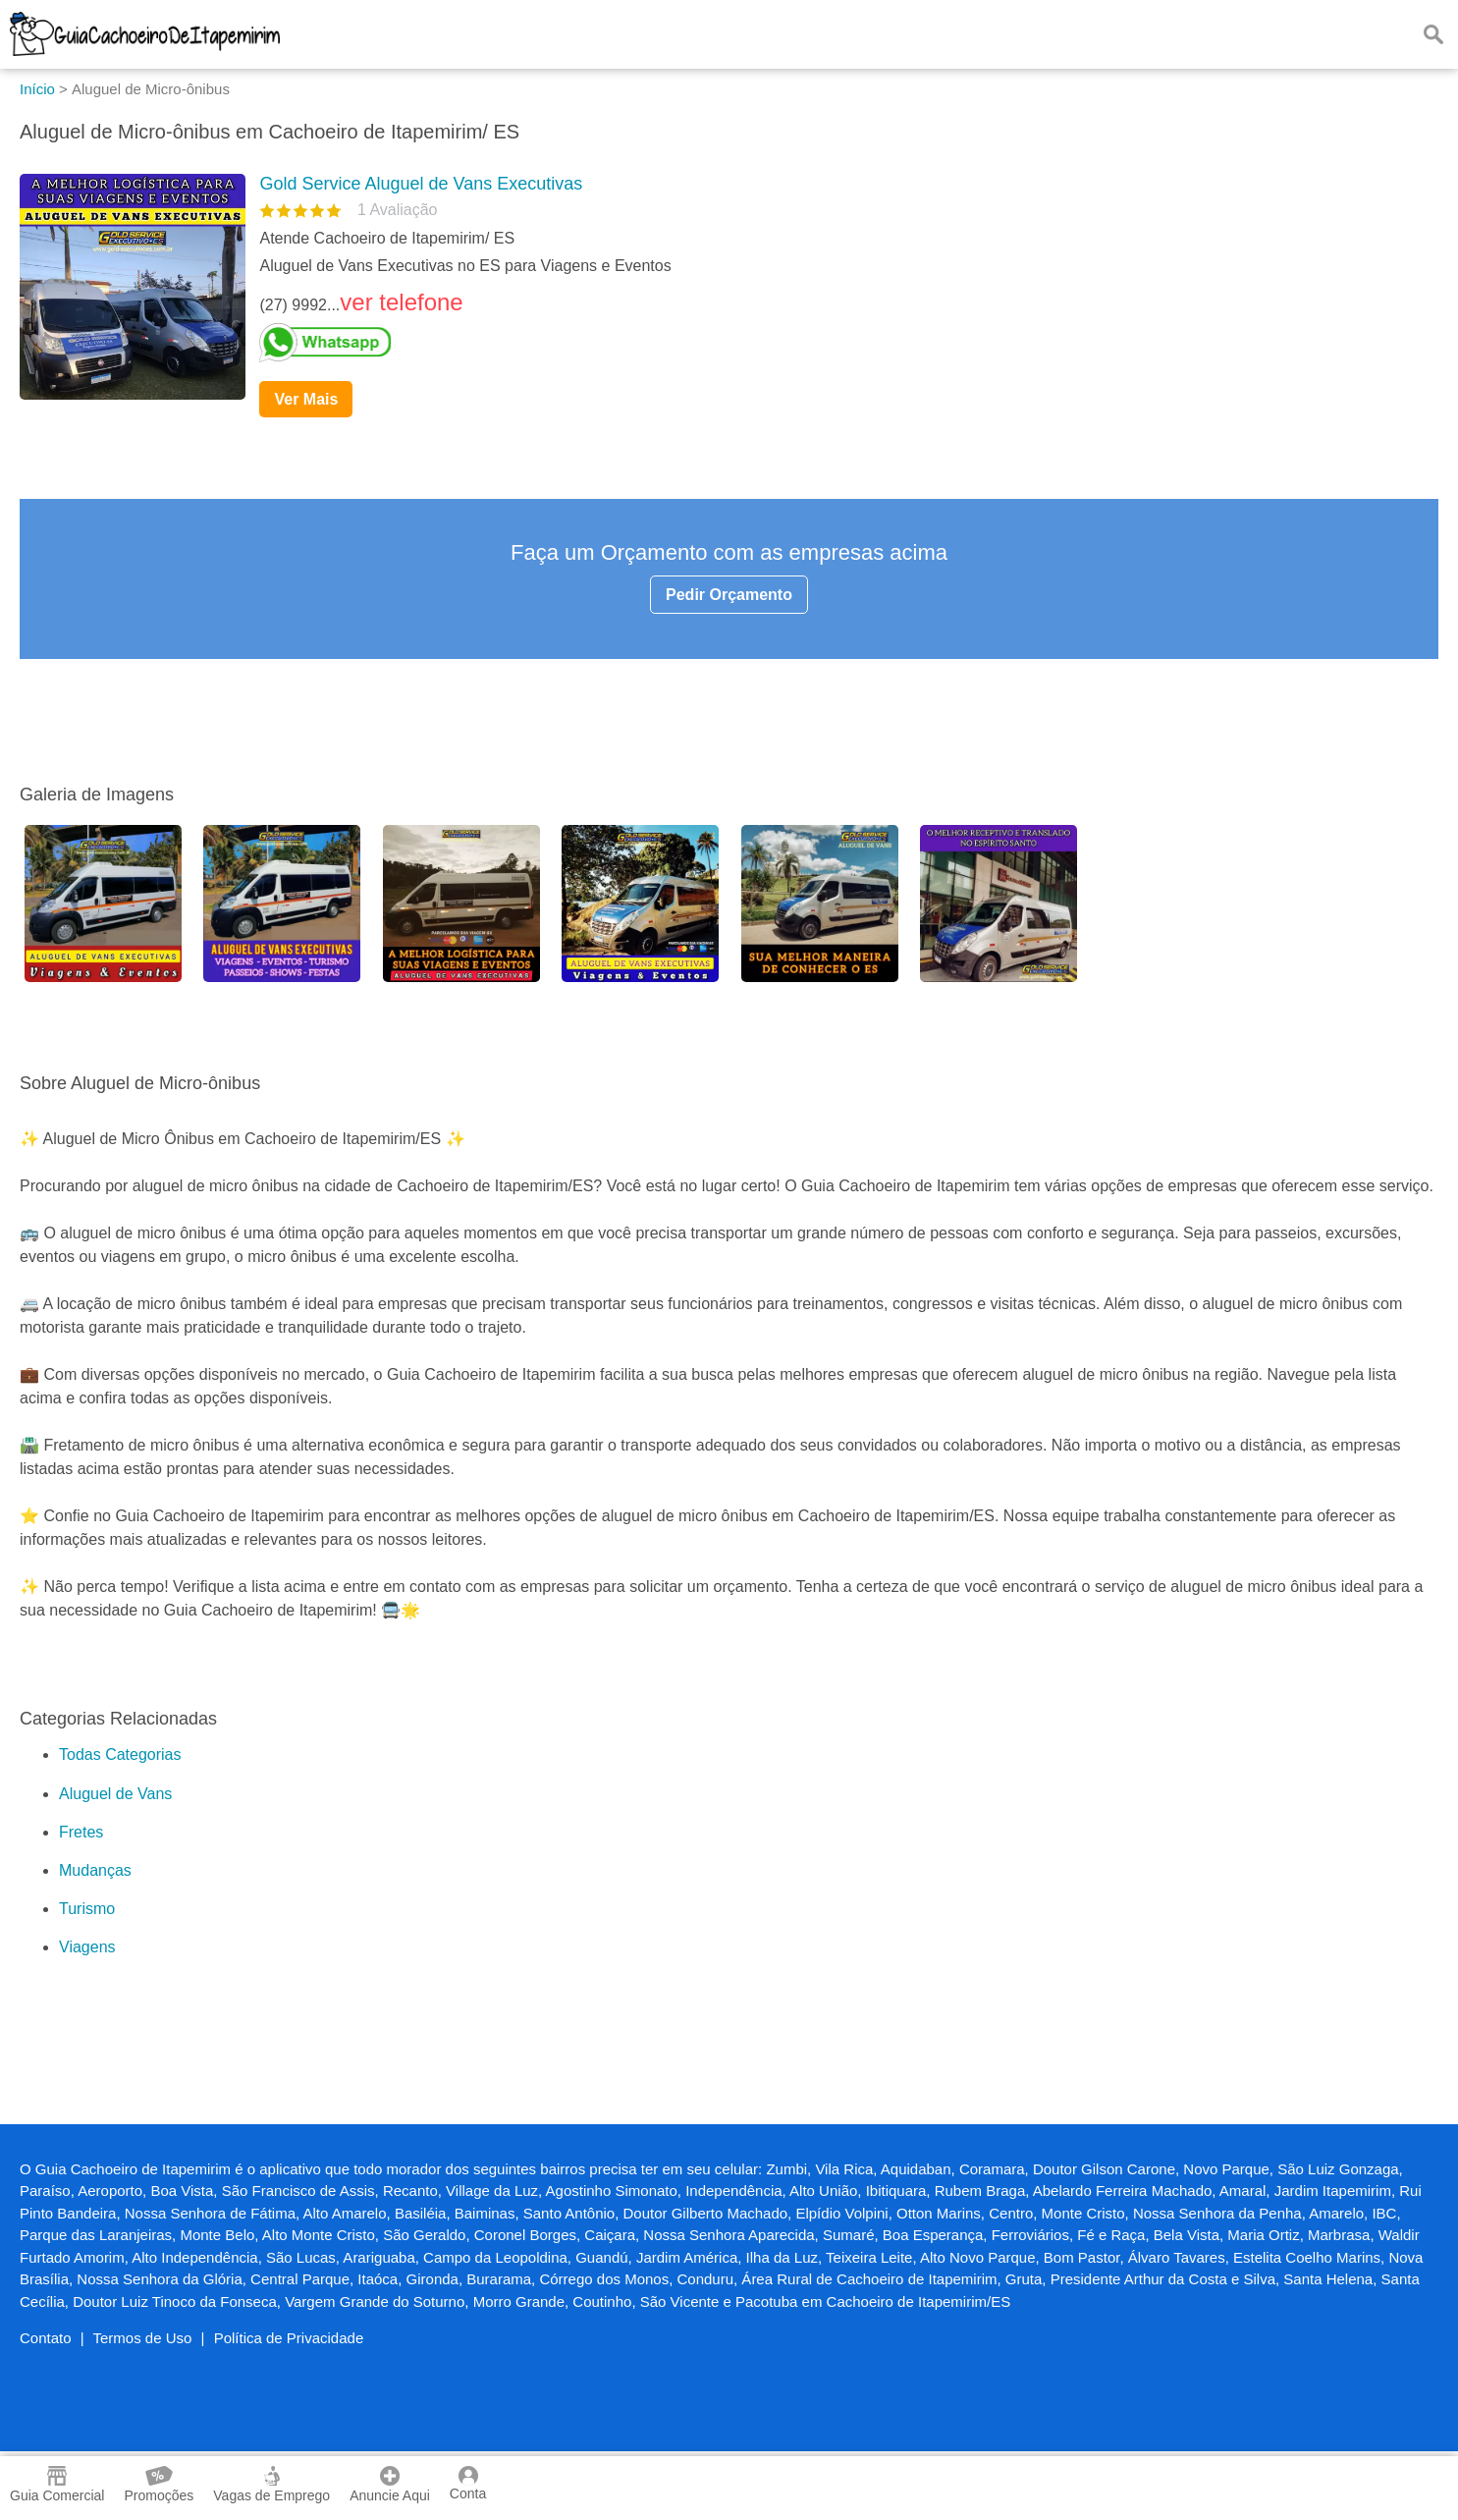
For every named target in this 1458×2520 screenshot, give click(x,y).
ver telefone (401, 302)
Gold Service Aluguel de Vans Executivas (420, 183)
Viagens (87, 1947)
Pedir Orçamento (729, 594)
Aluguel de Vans (115, 1793)
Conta (468, 2483)
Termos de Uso (142, 2337)
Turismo (87, 1908)
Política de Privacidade (289, 2337)
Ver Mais (306, 399)
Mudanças (95, 1870)
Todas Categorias (120, 1754)
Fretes (81, 1832)
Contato (46, 2337)
